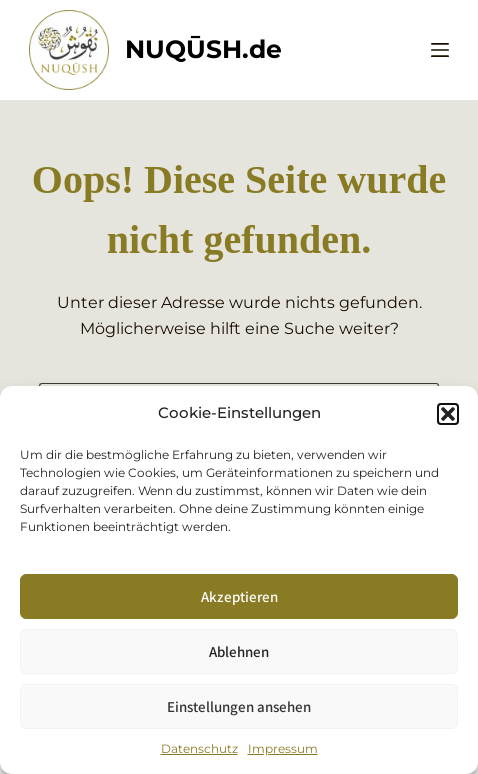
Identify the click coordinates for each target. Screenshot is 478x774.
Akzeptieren (239, 596)
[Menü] (440, 50)
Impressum (283, 748)
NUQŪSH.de (203, 49)
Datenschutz (199, 748)
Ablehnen (239, 651)
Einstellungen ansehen (239, 706)
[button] (448, 414)
